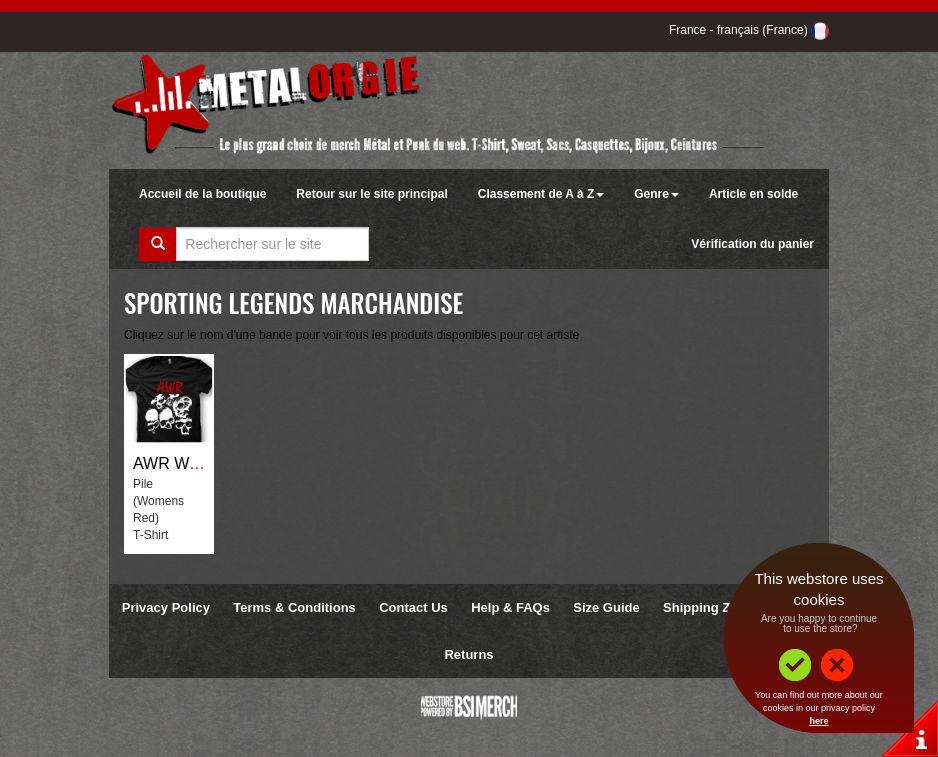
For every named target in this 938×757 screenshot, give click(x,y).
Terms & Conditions (294, 607)
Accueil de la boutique (202, 194)
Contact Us (413, 607)
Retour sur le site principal (371, 194)
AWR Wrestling (187, 463)
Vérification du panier (752, 244)
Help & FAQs (510, 607)
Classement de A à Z (541, 194)
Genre (656, 194)
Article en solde (753, 194)
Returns (468, 654)
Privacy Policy (166, 607)
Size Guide (606, 607)
